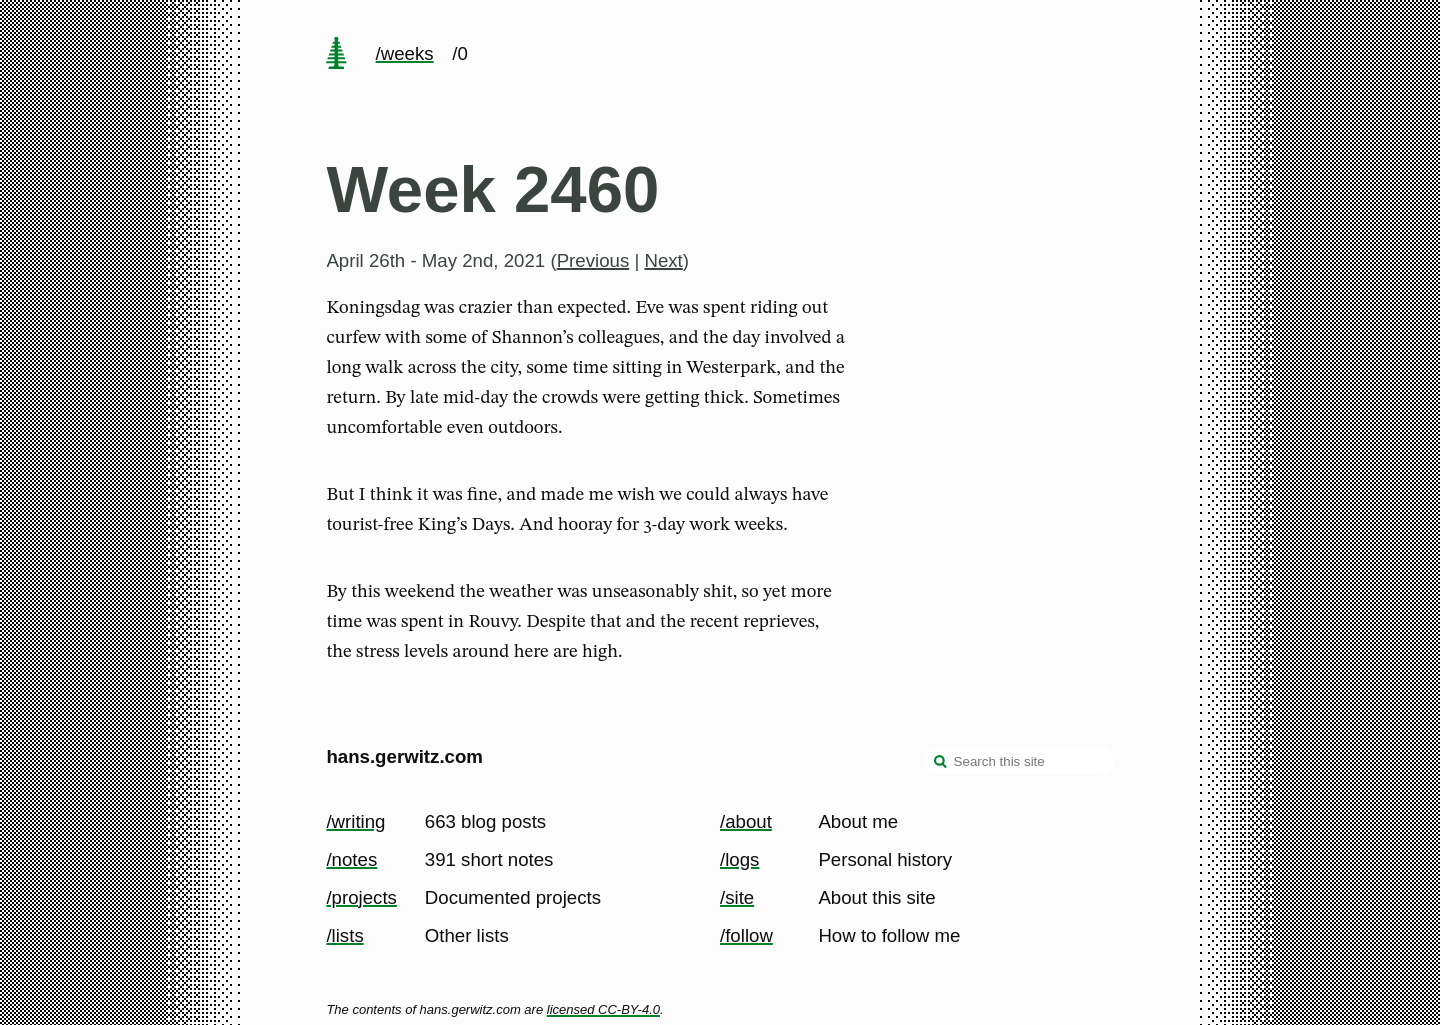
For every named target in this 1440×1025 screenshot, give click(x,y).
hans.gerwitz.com (404, 756)
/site (737, 897)
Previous (593, 260)
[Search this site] (1019, 761)
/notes (351, 859)
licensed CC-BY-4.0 (603, 1009)
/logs (739, 859)
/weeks (405, 53)
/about (746, 821)
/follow (746, 935)
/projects (361, 897)
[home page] (337, 55)
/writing (355, 821)
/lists (344, 935)
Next (663, 260)
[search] (941, 763)
